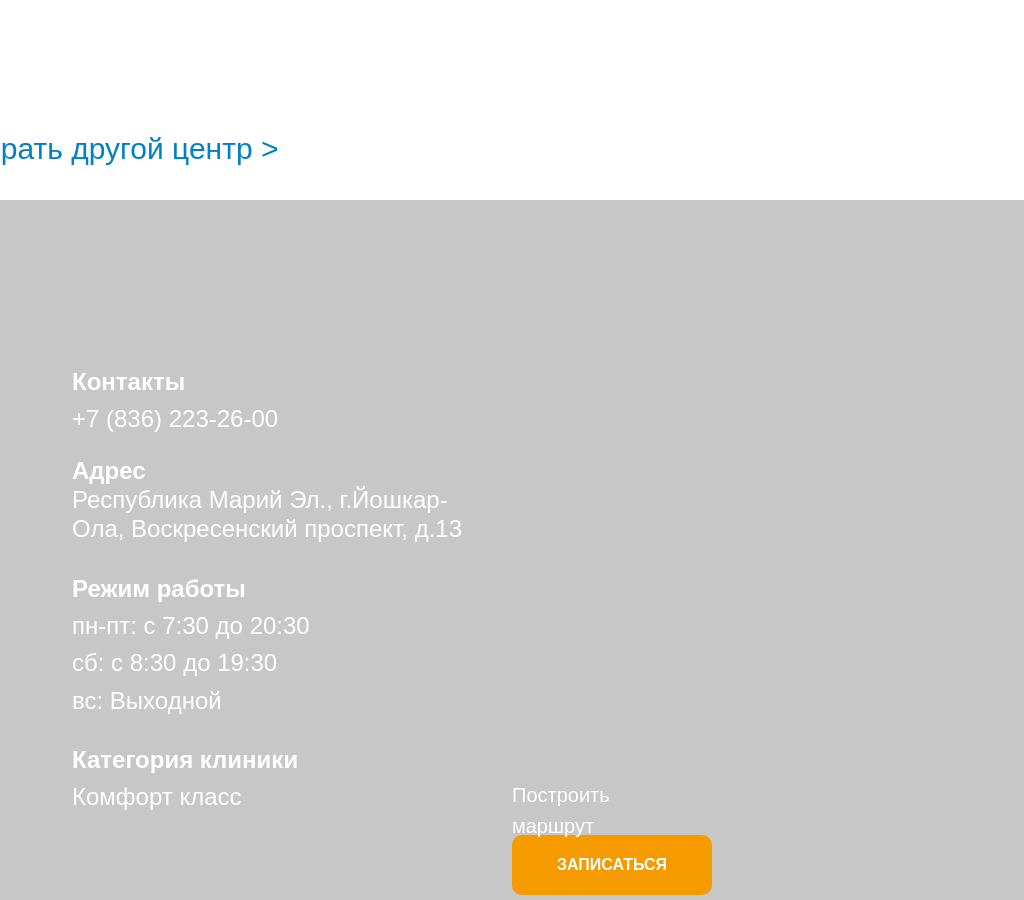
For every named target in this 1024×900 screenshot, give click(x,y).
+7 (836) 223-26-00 (175, 418)
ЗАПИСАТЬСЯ (612, 864)
